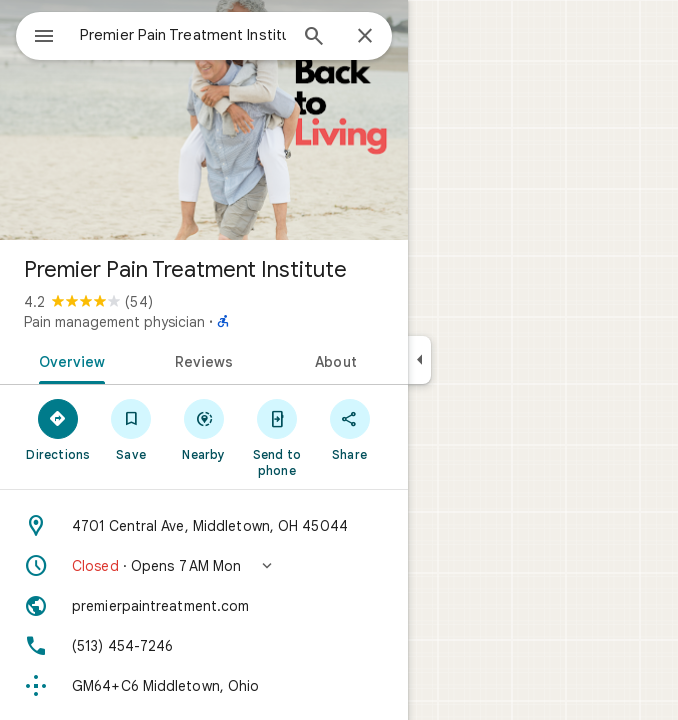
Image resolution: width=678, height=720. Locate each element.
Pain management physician (114, 322)
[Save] (131, 429)
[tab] (68, 360)
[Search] (314, 38)
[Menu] (44, 38)
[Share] (349, 429)
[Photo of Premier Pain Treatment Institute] (204, 120)
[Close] (365, 37)
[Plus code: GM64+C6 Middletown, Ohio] (204, 686)
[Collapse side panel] (419, 360)
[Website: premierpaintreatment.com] (204, 606)
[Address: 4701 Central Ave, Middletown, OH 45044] (204, 526)
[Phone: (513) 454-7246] (204, 646)
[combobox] (183, 35)
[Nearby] (204, 429)
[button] (204, 566)
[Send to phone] (276, 437)
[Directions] (58, 429)
